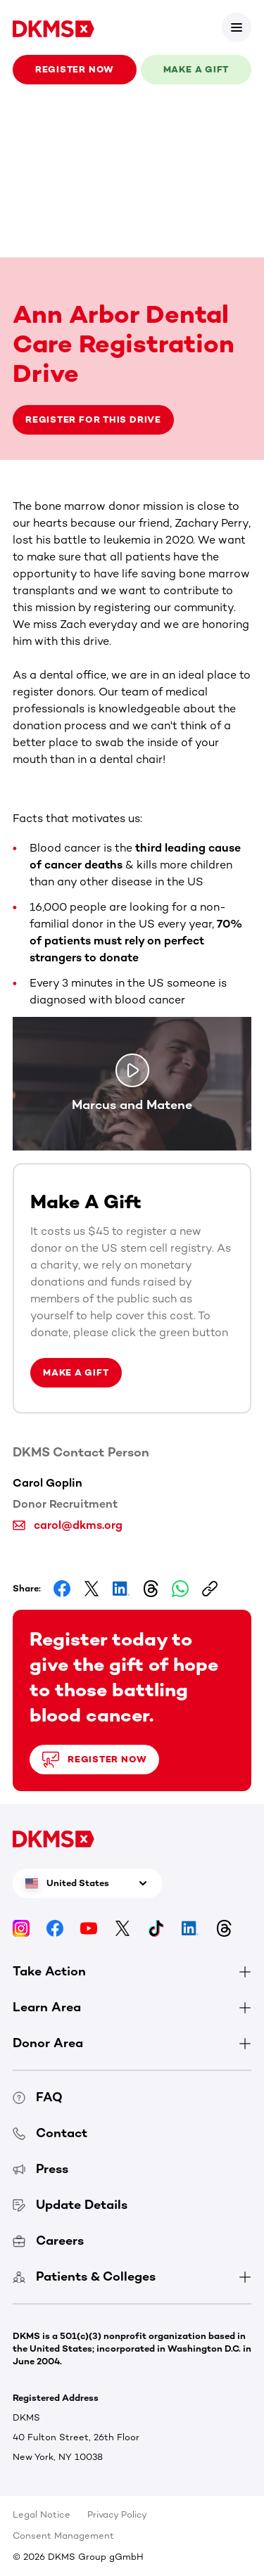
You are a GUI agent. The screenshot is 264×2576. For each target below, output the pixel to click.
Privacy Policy (117, 2514)
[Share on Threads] (150, 1588)
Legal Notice (41, 2514)
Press (40, 2169)
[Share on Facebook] (62, 1588)
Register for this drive (93, 419)
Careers (48, 2240)
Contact (50, 2133)
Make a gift (196, 69)
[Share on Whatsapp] (180, 1588)
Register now (74, 69)
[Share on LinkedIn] (121, 1588)
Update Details (70, 2204)
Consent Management (63, 2535)
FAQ (38, 2097)
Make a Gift (76, 1372)
